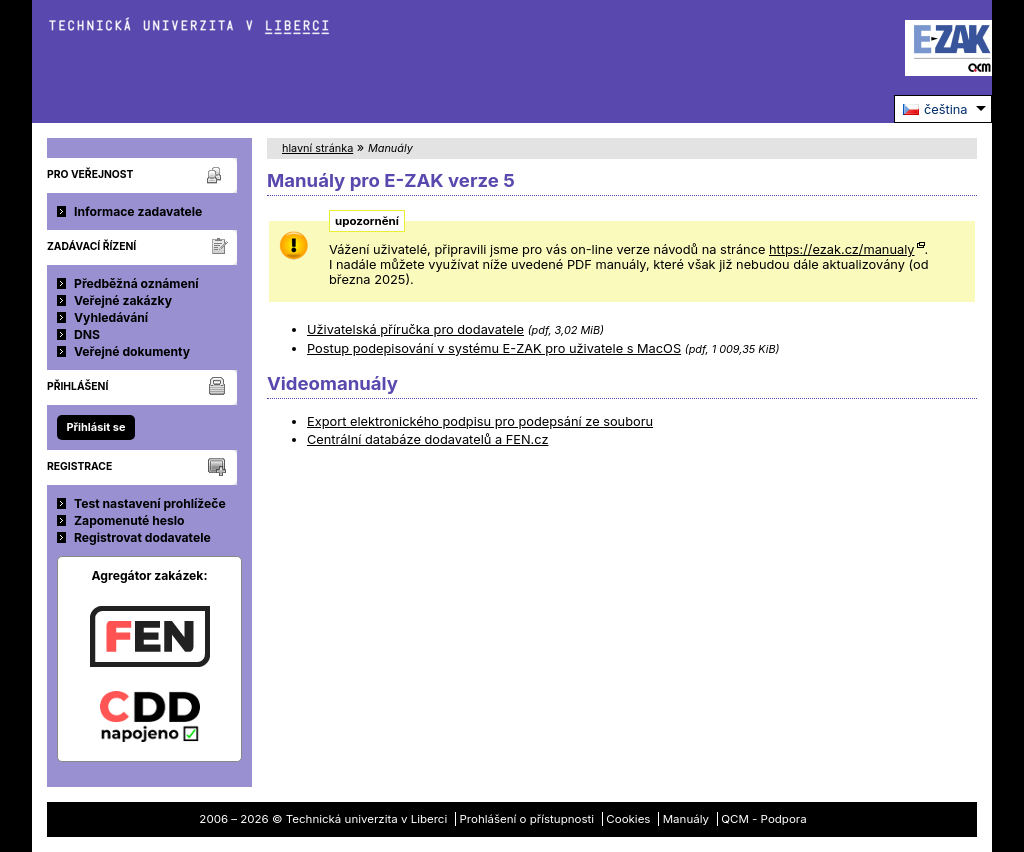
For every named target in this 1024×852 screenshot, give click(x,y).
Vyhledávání (111, 317)
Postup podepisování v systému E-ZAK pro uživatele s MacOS (494, 348)
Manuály (686, 819)
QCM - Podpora (763, 819)
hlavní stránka (317, 148)
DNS (87, 334)
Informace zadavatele (138, 211)
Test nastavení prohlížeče (150, 503)
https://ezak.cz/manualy (842, 249)
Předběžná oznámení (136, 283)
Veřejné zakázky (123, 300)
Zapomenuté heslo (129, 520)
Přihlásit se (95, 427)
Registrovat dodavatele (142, 537)
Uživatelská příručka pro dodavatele (415, 329)
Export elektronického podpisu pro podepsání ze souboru (480, 421)
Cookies (628, 819)
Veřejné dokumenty (132, 351)
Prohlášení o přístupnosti (527, 819)
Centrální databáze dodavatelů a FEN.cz (427, 439)
